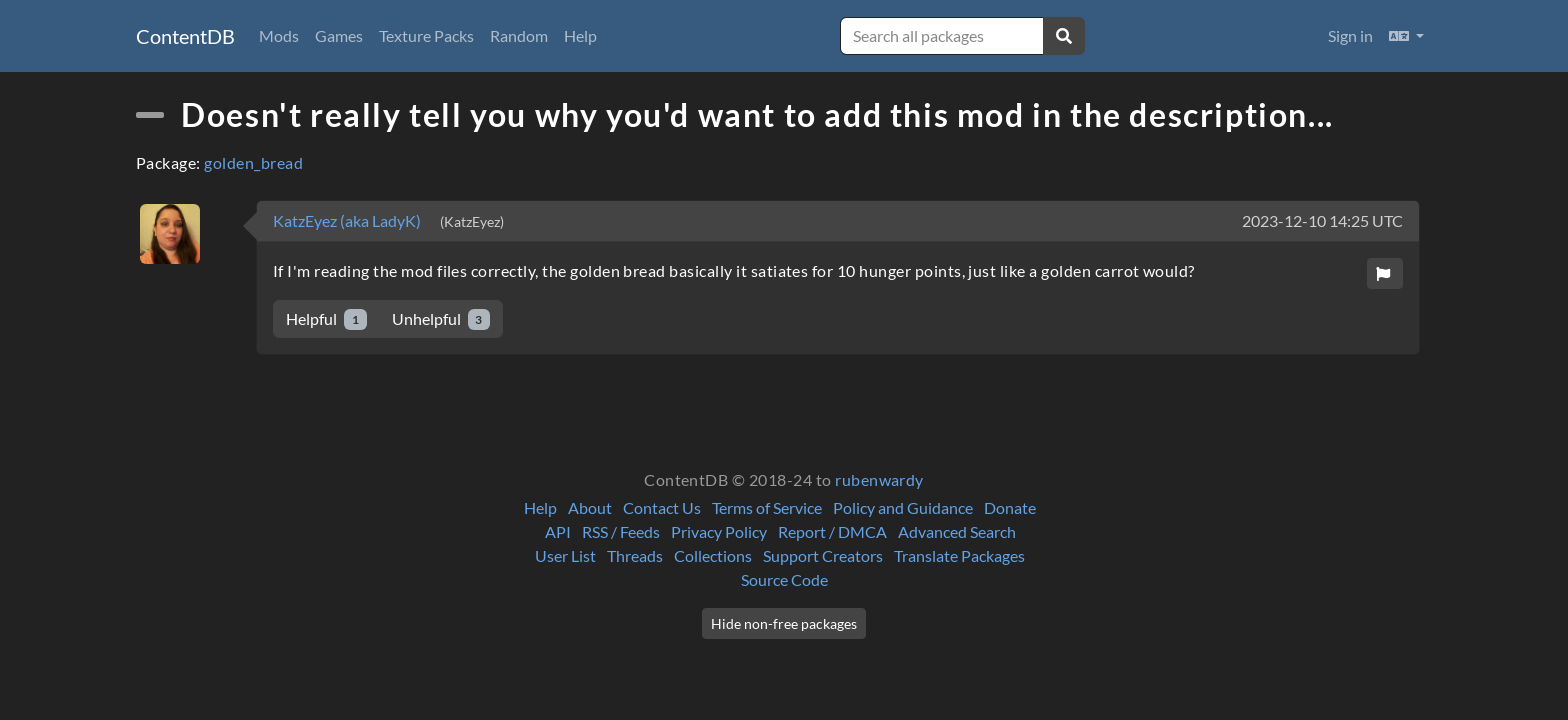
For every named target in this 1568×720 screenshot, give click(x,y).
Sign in (1350, 35)
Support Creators (823, 555)
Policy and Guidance (903, 507)
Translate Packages (959, 555)
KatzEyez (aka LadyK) (348, 220)
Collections (713, 555)
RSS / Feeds (621, 531)
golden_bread (253, 162)
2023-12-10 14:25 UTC (1322, 220)
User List (565, 555)
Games (339, 35)
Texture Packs (426, 35)
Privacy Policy (719, 531)
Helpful (326, 319)
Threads (635, 555)
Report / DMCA (832, 531)
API (558, 531)
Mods (279, 35)
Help (580, 35)
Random (519, 35)
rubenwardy (879, 479)
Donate (1010, 507)
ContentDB (185, 36)
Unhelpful (441, 319)
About (590, 507)
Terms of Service (767, 507)
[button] (1406, 36)
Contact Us (662, 507)
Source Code (784, 579)
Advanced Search (957, 531)
